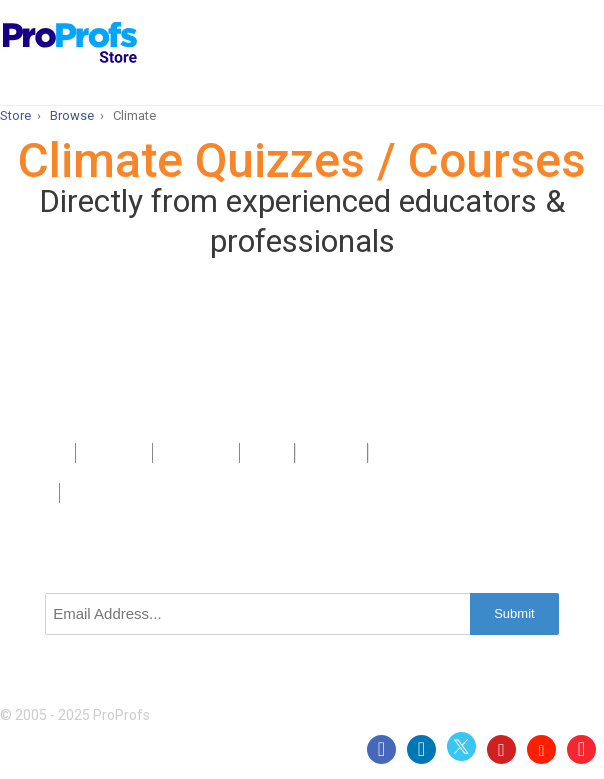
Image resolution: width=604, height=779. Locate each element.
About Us (114, 453)
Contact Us (195, 453)
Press (267, 453)
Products (37, 453)
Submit (514, 613)
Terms (29, 493)
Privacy (400, 453)
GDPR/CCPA (108, 493)
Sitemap (331, 453)
